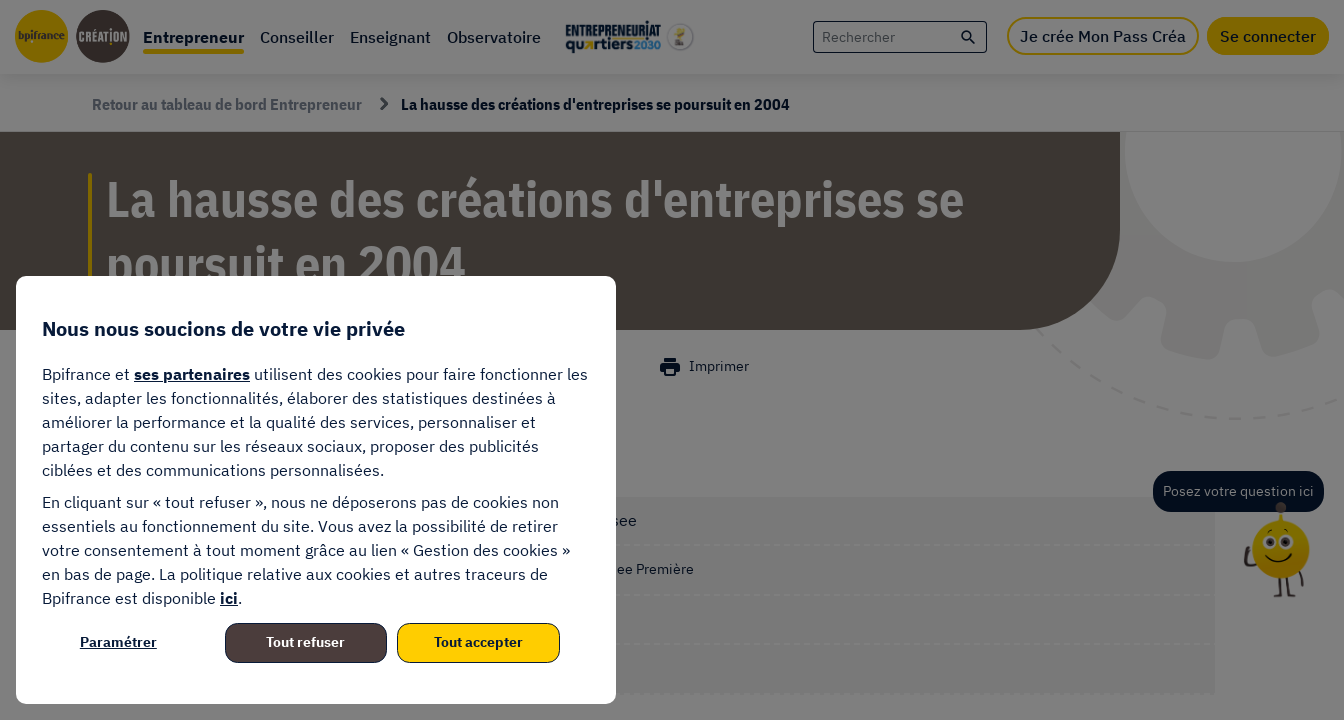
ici (229, 598)
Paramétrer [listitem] (118, 642)
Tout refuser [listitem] (305, 642)
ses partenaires (192, 374)
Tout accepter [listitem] (478, 642)
